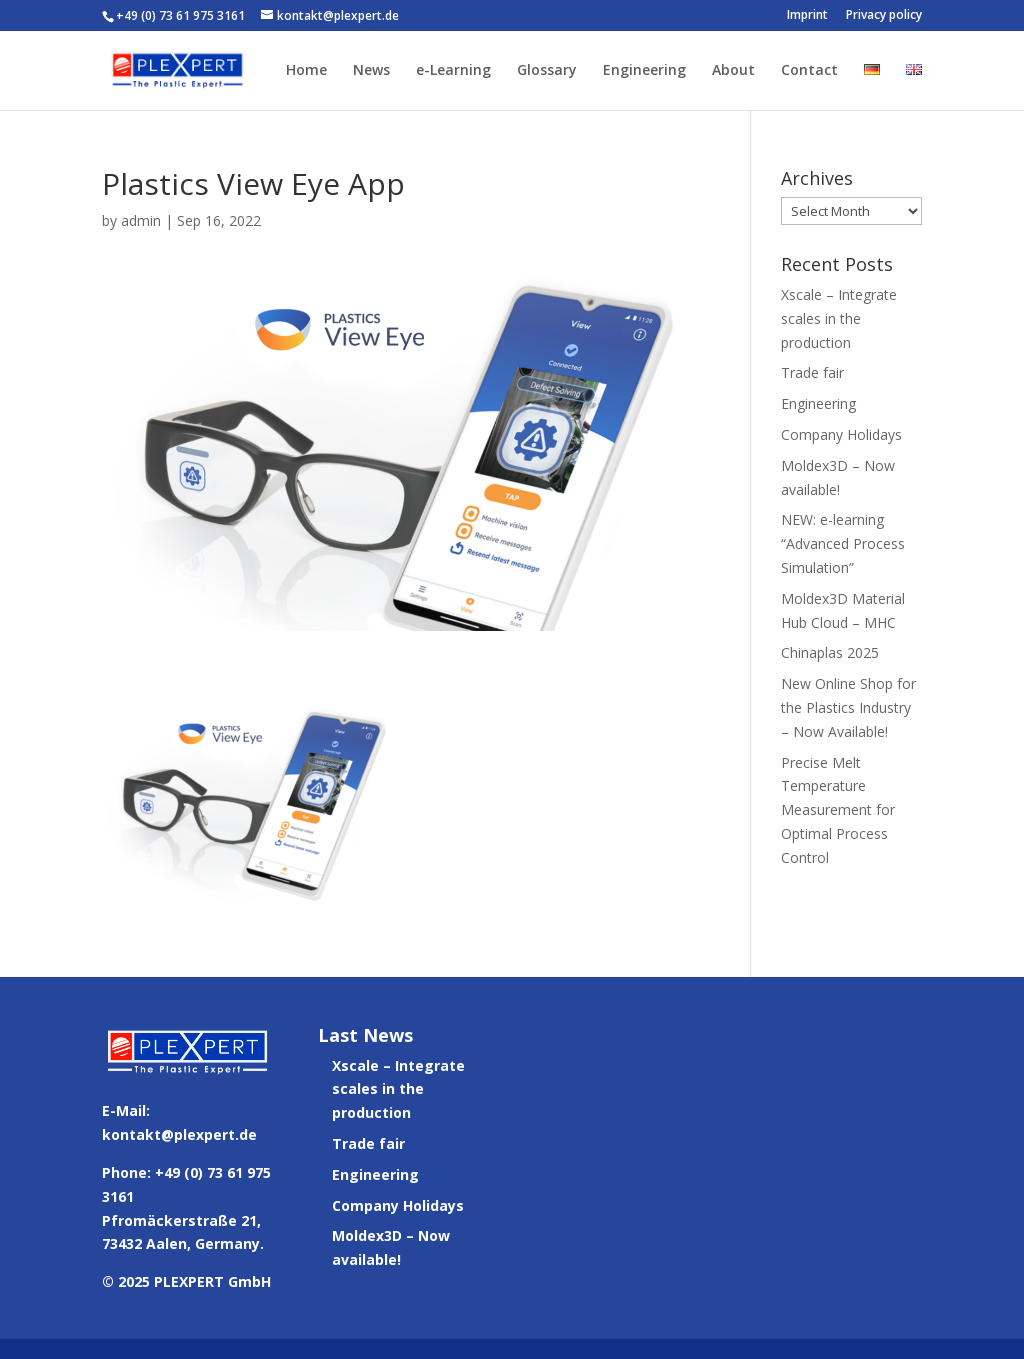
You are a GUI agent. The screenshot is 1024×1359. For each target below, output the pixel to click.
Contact (809, 71)
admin (141, 220)
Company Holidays (841, 434)
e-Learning (453, 71)
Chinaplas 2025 (830, 652)
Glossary (547, 71)
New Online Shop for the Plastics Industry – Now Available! (848, 707)
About (733, 71)
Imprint (807, 16)
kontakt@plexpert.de (179, 1134)
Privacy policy (884, 16)
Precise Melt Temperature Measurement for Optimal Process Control (838, 810)
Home (306, 71)
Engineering (644, 71)
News (371, 71)
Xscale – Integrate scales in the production (839, 318)
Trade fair (812, 372)
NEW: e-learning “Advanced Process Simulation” (843, 543)
